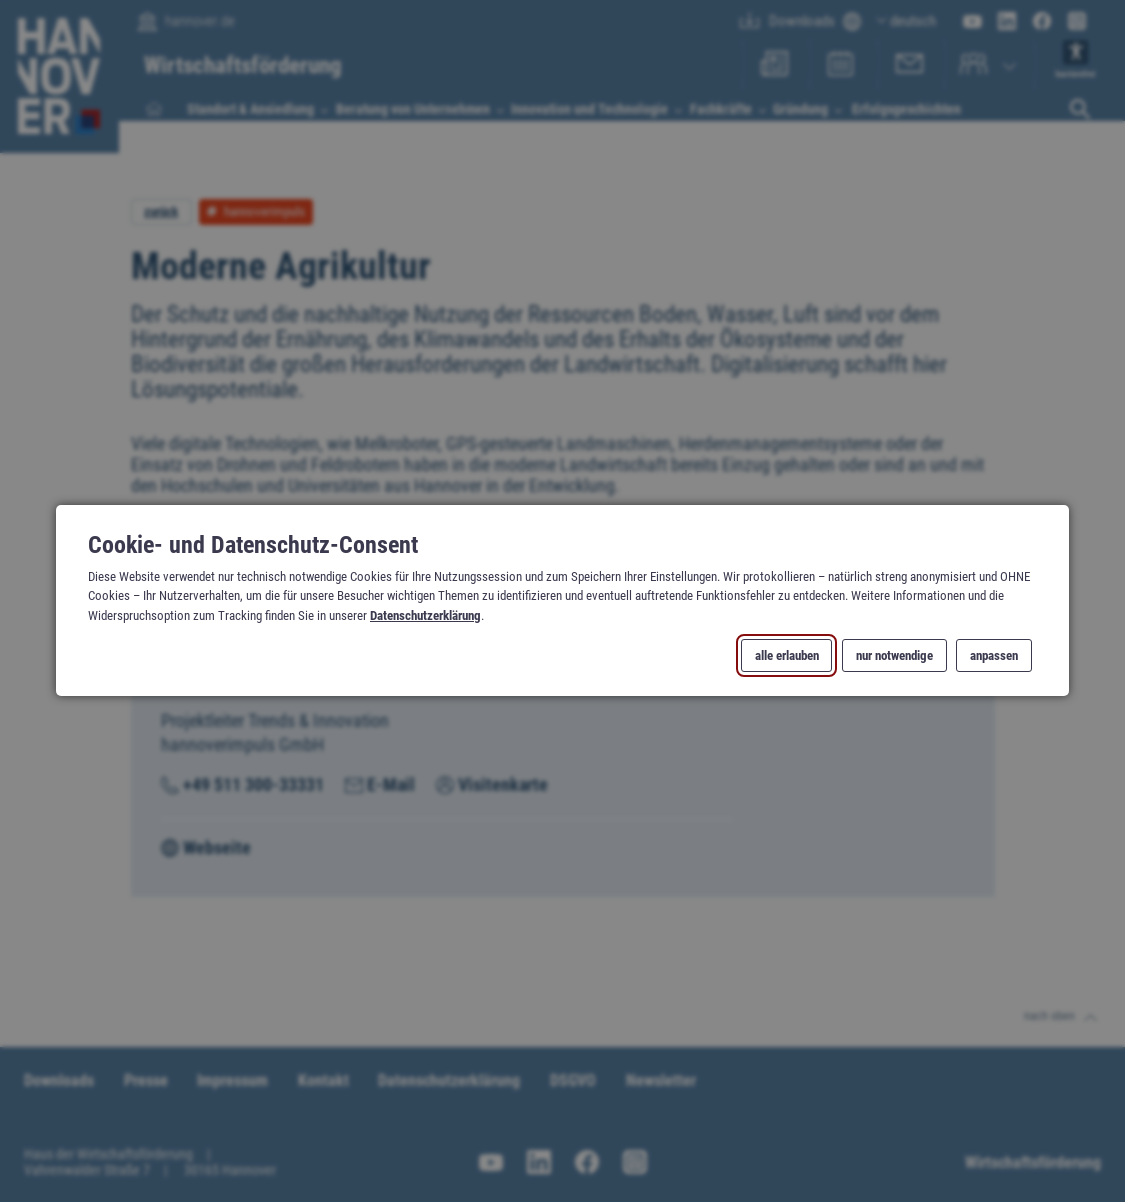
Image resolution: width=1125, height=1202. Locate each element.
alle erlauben (787, 655)
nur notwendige (894, 655)
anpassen (994, 655)
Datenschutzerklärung (425, 615)
